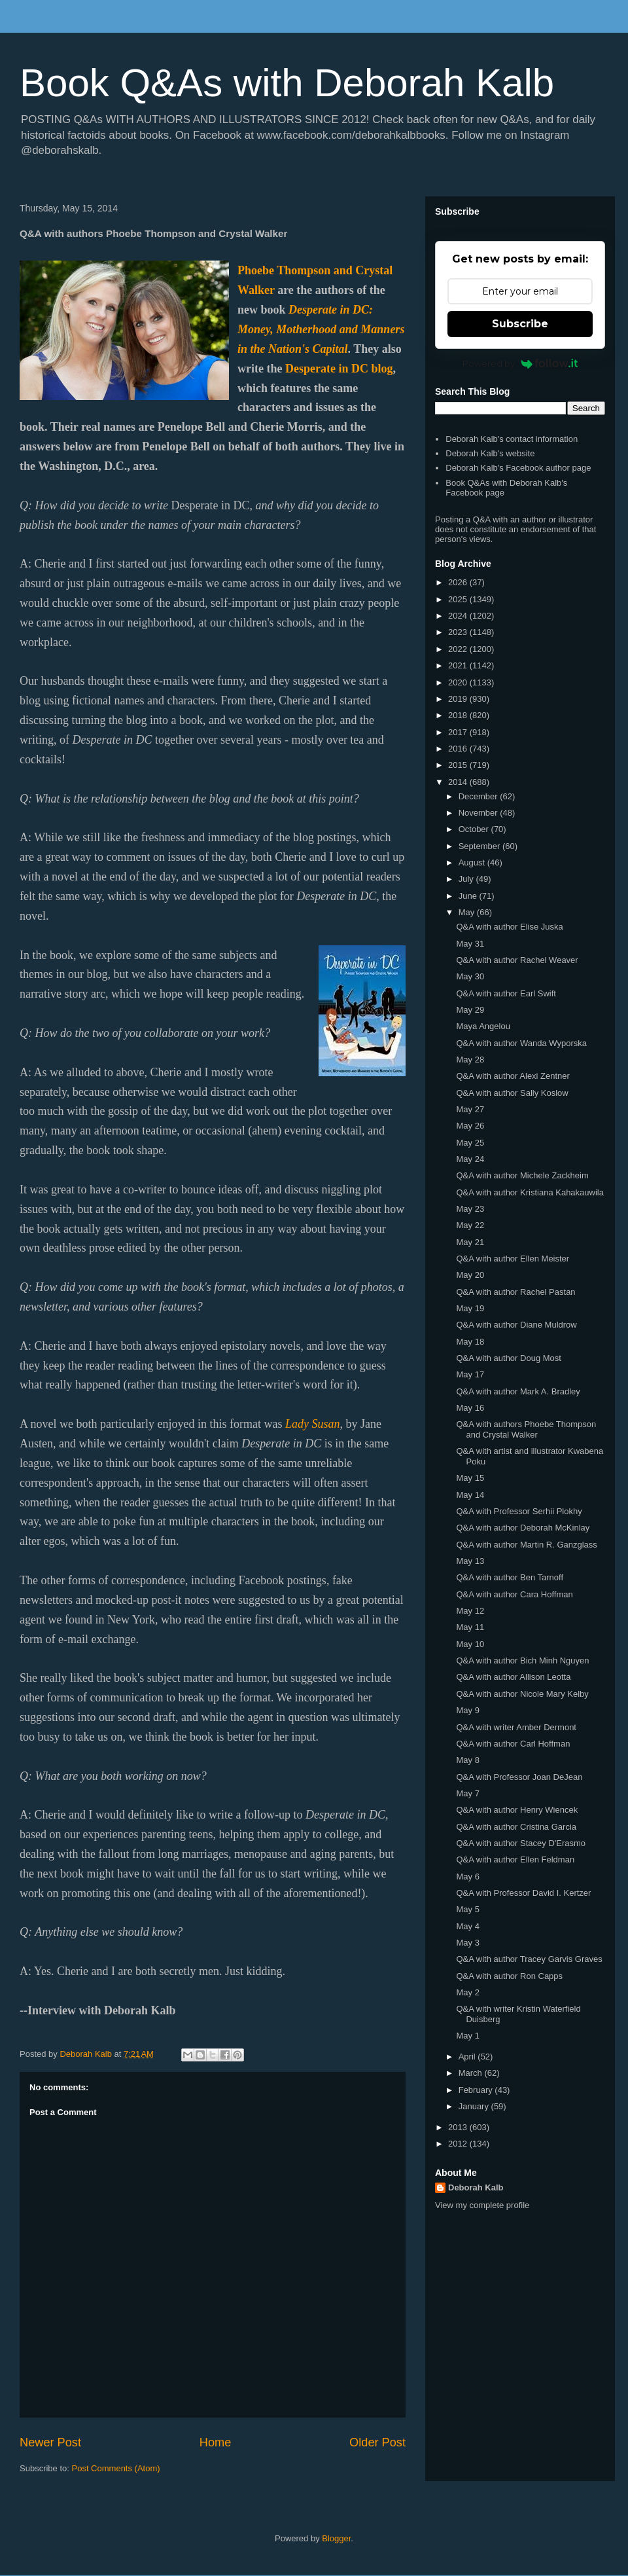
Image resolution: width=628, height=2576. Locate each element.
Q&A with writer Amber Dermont (516, 1727)
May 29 (470, 1010)
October (475, 829)
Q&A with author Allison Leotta (513, 1677)
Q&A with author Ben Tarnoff (509, 1577)
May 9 (467, 1710)
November (479, 813)
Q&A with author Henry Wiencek (517, 1810)
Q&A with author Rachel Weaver (517, 960)
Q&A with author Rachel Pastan (515, 1292)
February (477, 2090)
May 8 (467, 1760)
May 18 (470, 1342)
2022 (459, 649)
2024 (459, 616)
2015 (459, 765)
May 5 (467, 1909)
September (480, 846)
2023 (459, 632)
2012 (459, 2144)
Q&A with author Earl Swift (505, 993)
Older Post (377, 2442)
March (472, 2073)
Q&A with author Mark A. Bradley (518, 1391)
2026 (459, 582)
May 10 (470, 1644)
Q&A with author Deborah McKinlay (522, 1528)
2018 (459, 715)
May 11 (470, 1627)
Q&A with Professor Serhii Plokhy (519, 1511)
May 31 (470, 944)
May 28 (470, 1059)
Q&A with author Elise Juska (509, 927)
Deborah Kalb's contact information (511, 439)
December (479, 796)
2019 (459, 699)
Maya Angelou (483, 1026)
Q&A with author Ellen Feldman (515, 1859)
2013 (459, 2127)
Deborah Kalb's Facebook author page (518, 468)
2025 (459, 599)
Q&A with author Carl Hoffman (513, 1744)
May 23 (470, 1209)
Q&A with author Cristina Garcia (516, 1827)
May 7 (467, 1793)
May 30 (470, 976)
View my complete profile (482, 2205)
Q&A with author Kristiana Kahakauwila (529, 1192)
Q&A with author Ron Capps (509, 1976)
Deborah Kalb (476, 2187)
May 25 (470, 1143)
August (473, 862)
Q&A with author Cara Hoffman (514, 1594)
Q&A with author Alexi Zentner (512, 1076)
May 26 (470, 1126)
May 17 (470, 1374)
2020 (459, 682)
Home (216, 2442)
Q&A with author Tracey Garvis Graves (529, 1959)
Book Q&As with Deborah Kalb (287, 83)
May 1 (467, 2036)
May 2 (467, 1992)
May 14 (470, 1495)
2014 (459, 782)
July (467, 879)
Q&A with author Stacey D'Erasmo (520, 1843)
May (468, 912)
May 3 (467, 1943)
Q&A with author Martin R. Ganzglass (526, 1545)
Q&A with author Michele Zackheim (522, 1175)
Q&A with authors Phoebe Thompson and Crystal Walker (526, 1429)
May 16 (470, 1408)
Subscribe (520, 323)
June (469, 896)
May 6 (467, 1876)
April (468, 2056)
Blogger (336, 2538)
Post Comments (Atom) (116, 2468)
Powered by (520, 363)
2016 (459, 748)
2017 (459, 732)
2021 (459, 665)
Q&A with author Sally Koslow (512, 1093)
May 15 (470, 1478)
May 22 (470, 1225)
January (475, 2106)
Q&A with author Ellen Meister (512, 1258)
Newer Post (50, 2442)
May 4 (467, 1926)
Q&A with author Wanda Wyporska (521, 1043)
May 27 (470, 1109)
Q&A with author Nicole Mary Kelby (522, 1694)
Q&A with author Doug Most (508, 1358)
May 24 (470, 1159)
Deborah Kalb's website (489, 453)
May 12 (470, 1611)
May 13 (470, 1561)
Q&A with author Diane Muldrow (516, 1325)
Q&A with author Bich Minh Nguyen (522, 1660)
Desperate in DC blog (339, 368)
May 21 (470, 1242)
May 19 (470, 1308)
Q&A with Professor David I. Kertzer (523, 1893)
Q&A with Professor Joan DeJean (519, 1777)
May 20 (470, 1275)
